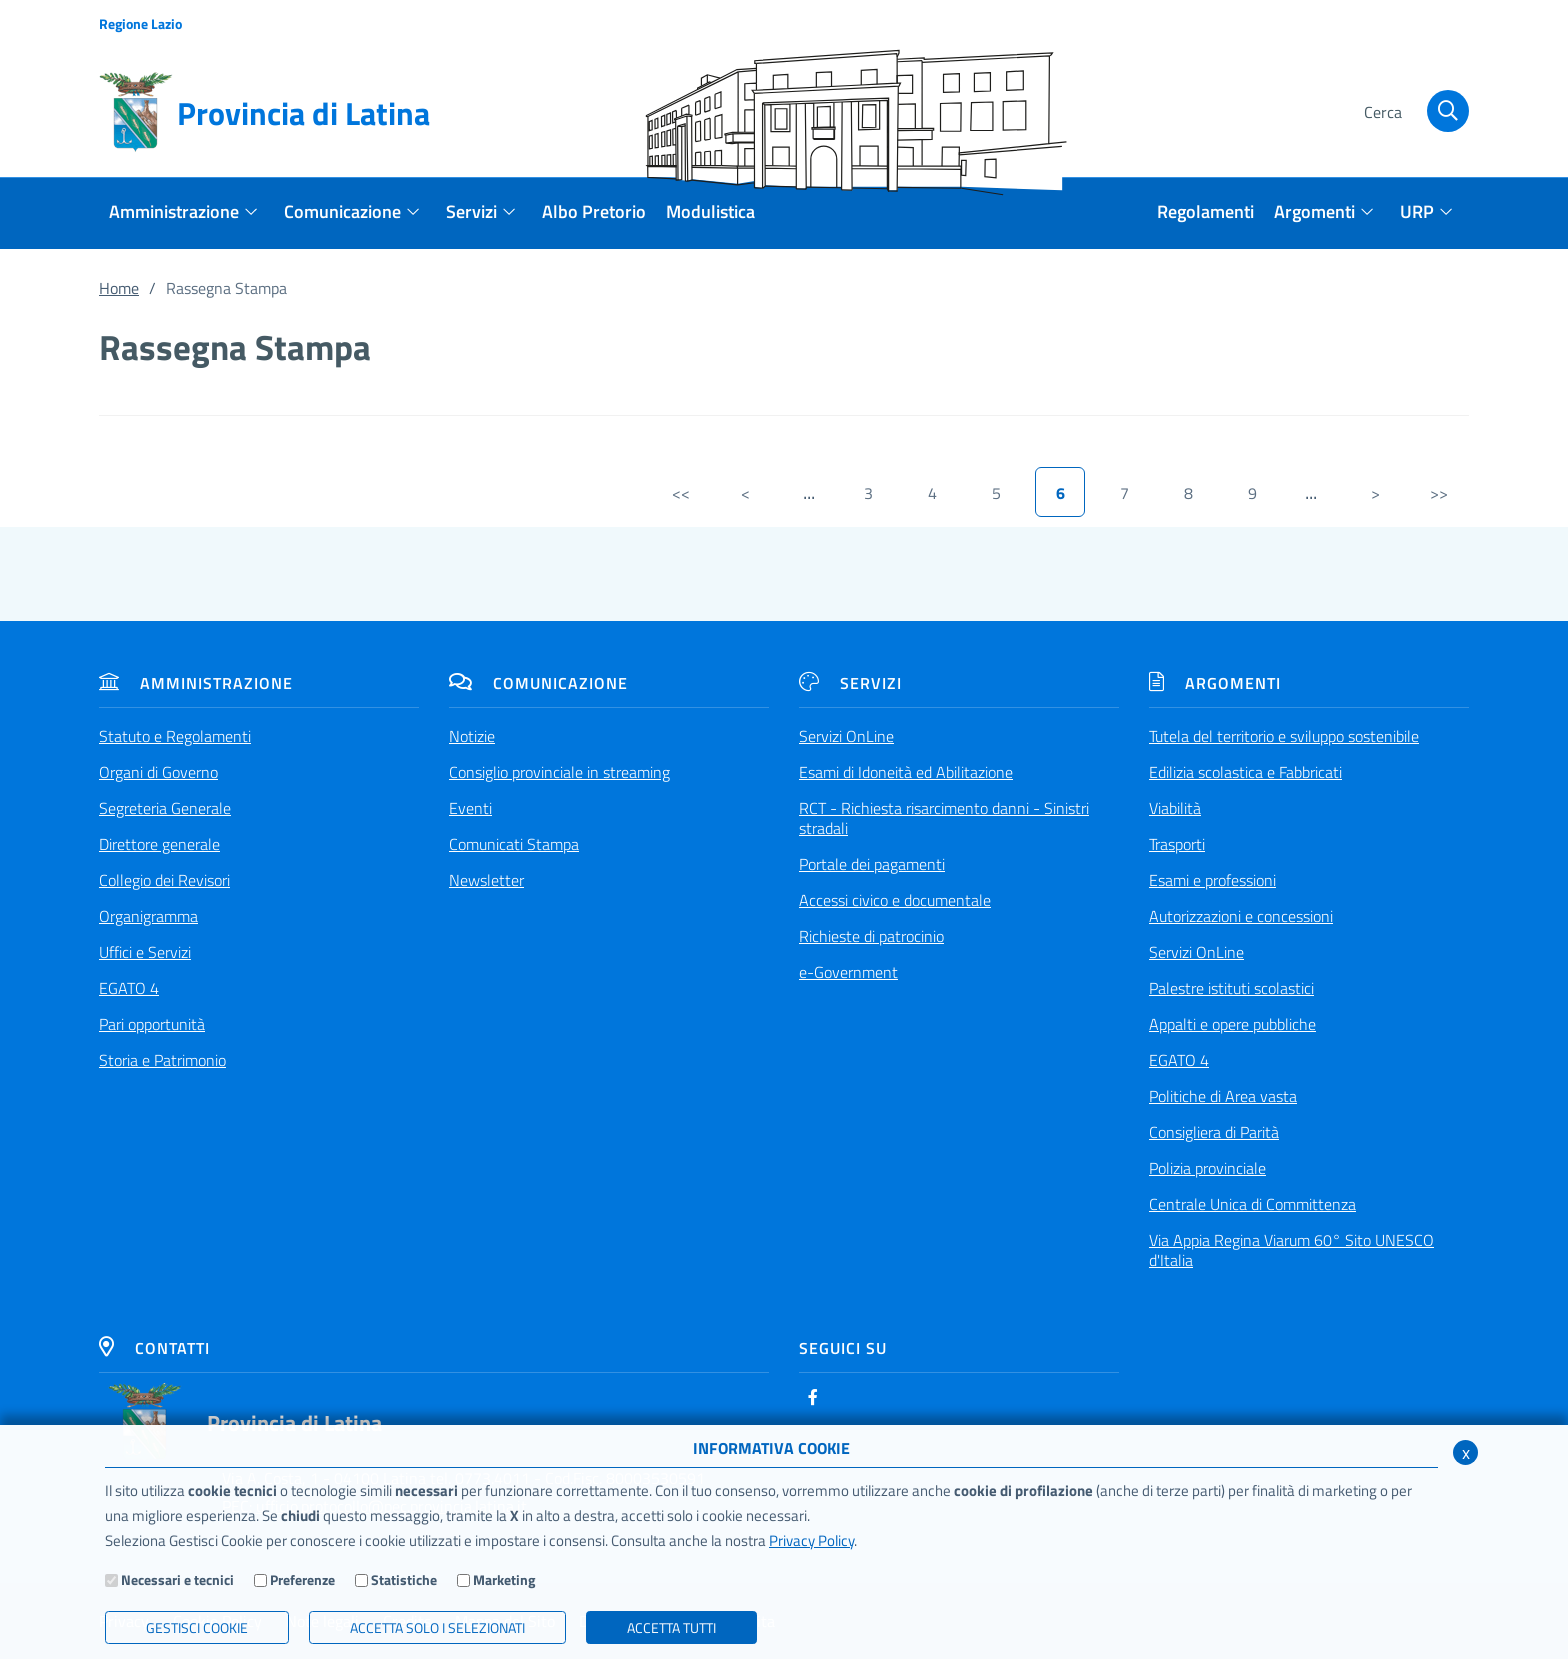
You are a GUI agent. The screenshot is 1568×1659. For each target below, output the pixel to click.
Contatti (154, 1348)
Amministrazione (196, 683)
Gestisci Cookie (197, 1627)
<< (681, 493)
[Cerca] (1413, 113)
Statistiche (404, 1579)
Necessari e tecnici (177, 1579)
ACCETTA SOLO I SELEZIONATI (437, 1627)
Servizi (850, 683)
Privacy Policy (811, 1540)
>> (1439, 493)
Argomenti (1215, 683)
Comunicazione (538, 683)
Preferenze (302, 1579)
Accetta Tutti (671, 1627)
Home (119, 288)
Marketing (504, 1579)
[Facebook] (813, 1397)
